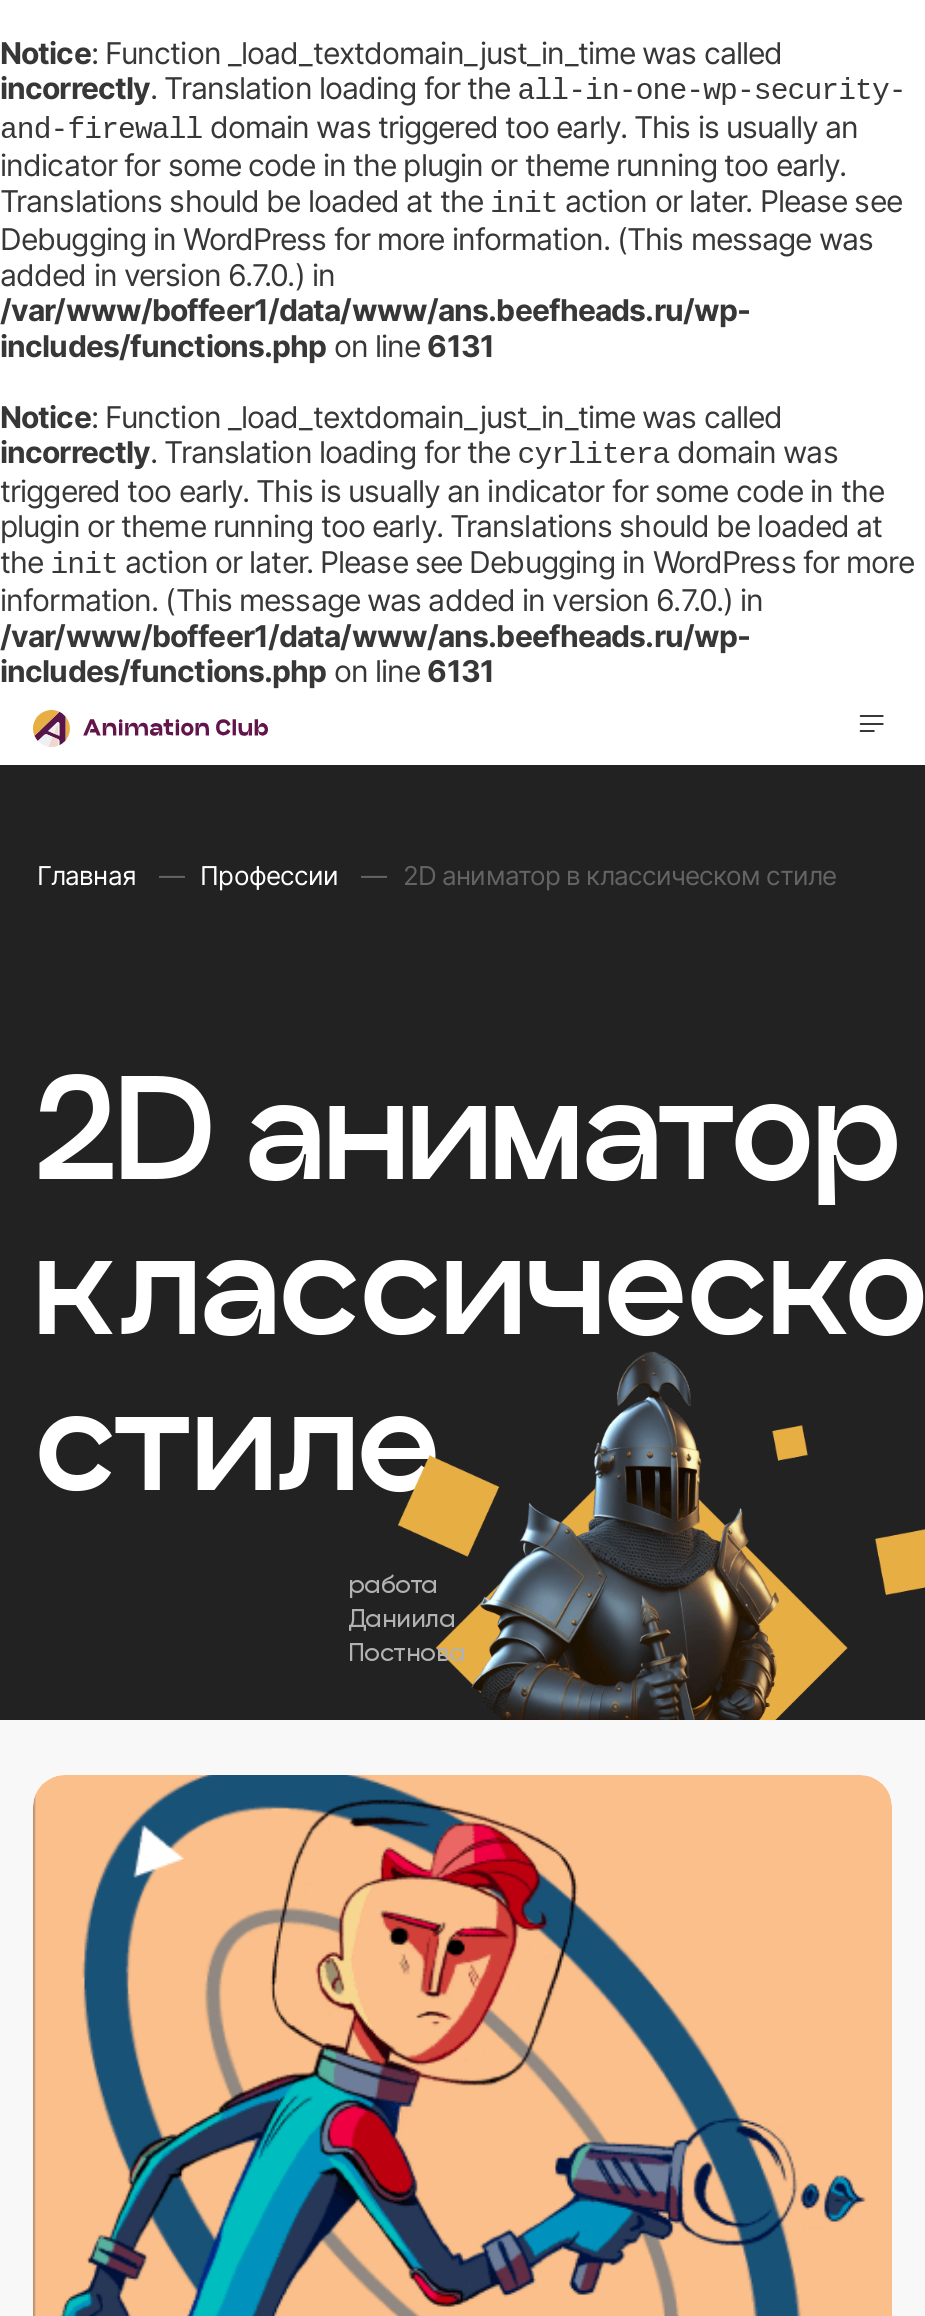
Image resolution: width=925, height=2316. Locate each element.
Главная (89, 865)
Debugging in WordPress (163, 233)
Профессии (272, 865)
